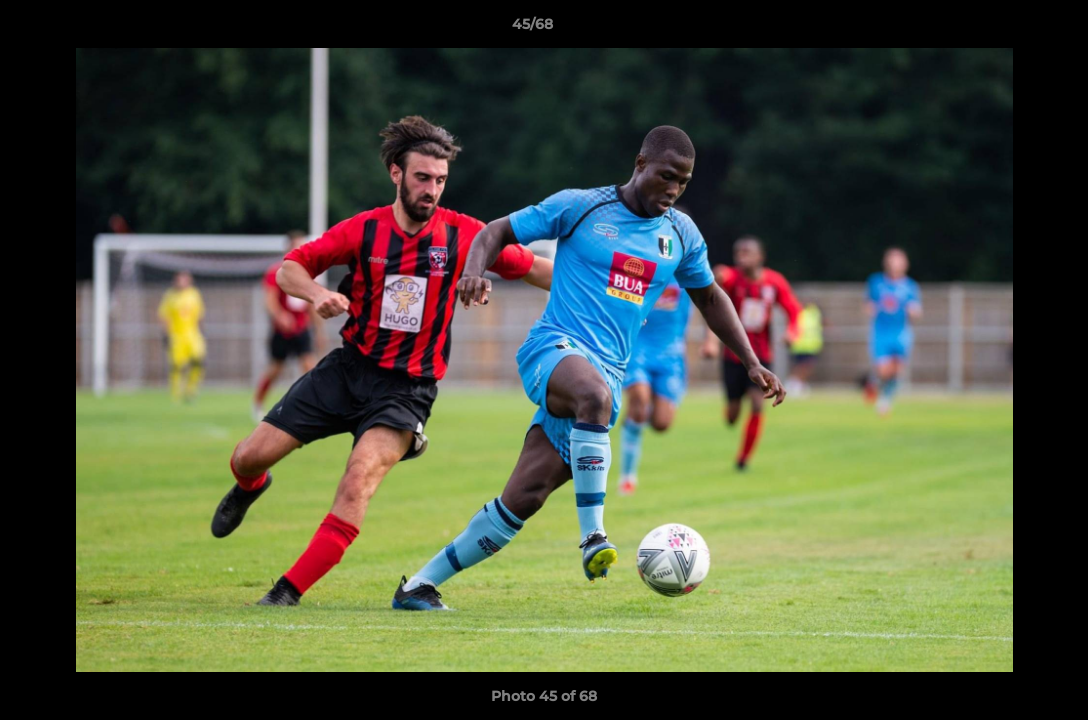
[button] (1004, 29)
